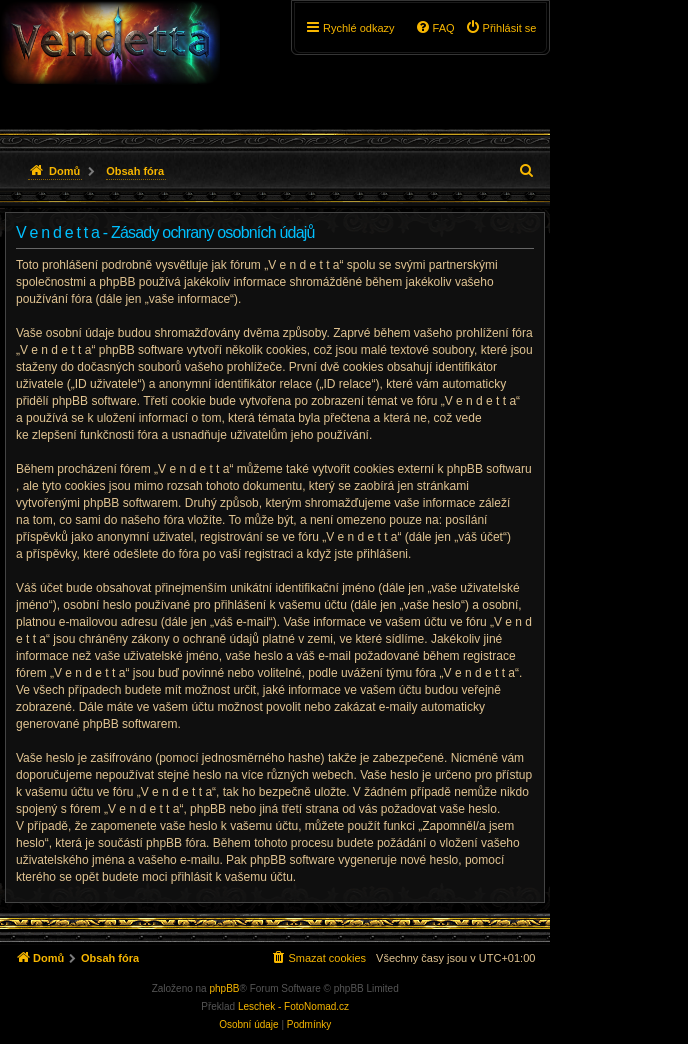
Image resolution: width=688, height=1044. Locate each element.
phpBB (224, 988)
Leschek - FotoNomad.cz (293, 1006)
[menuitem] (501, 28)
